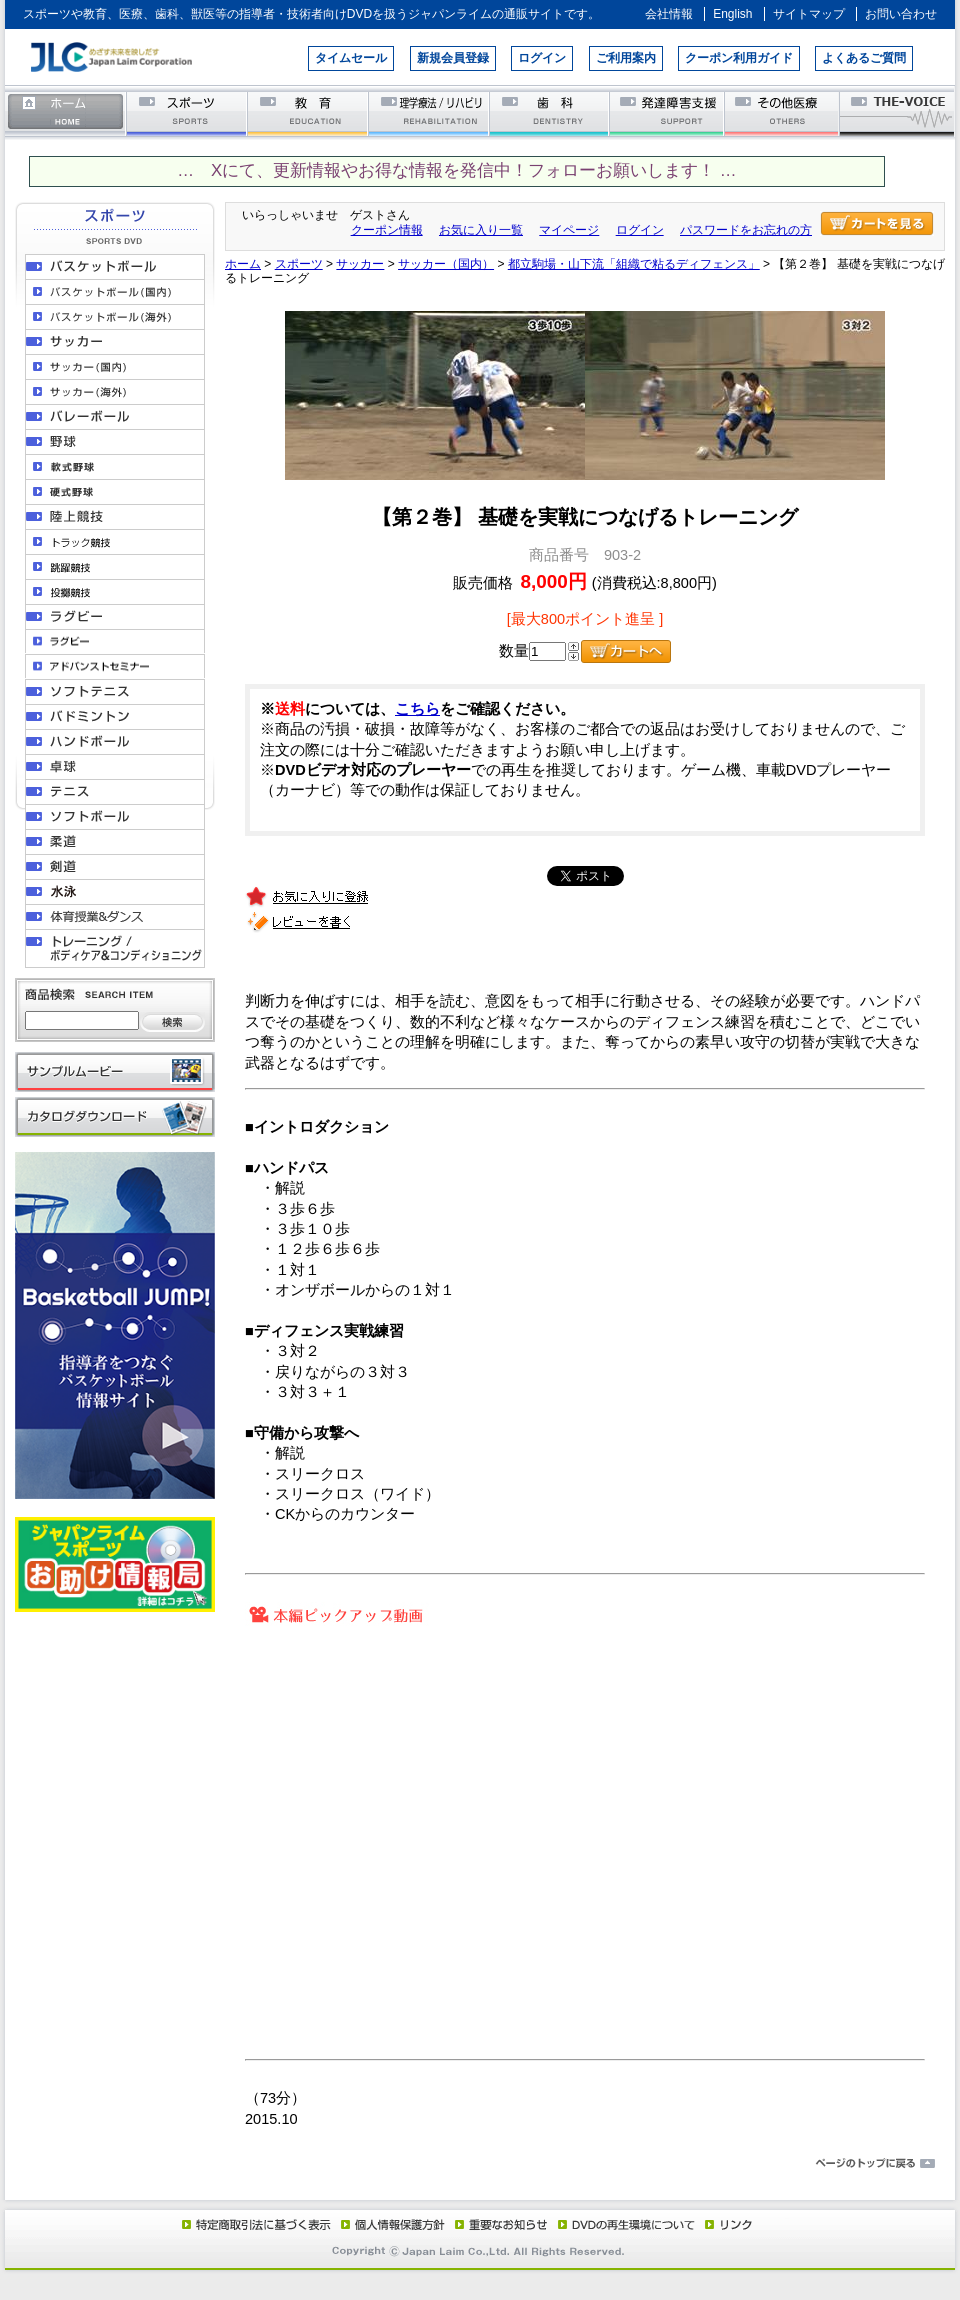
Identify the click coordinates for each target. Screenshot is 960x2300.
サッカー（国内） (446, 264)
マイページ (569, 230)
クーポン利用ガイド (739, 58)
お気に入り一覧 (481, 230)
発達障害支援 (668, 112)
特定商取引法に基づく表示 (255, 2224)
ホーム (66, 112)
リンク (727, 2224)
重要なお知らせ (497, 2224)
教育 (308, 112)
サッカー (360, 264)
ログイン (542, 58)
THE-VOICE (898, 112)
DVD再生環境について (628, 2224)
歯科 (550, 112)
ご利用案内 (626, 58)
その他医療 (783, 112)
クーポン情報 (387, 230)
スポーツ (187, 112)
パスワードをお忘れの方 (746, 230)
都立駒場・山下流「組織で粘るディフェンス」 (634, 264)
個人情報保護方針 (390, 2224)
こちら (417, 709)
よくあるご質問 (864, 58)
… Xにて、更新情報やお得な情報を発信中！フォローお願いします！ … (456, 170)
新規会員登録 (453, 58)
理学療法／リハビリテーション (429, 112)
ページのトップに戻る (480, 2164)
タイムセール (351, 58)
